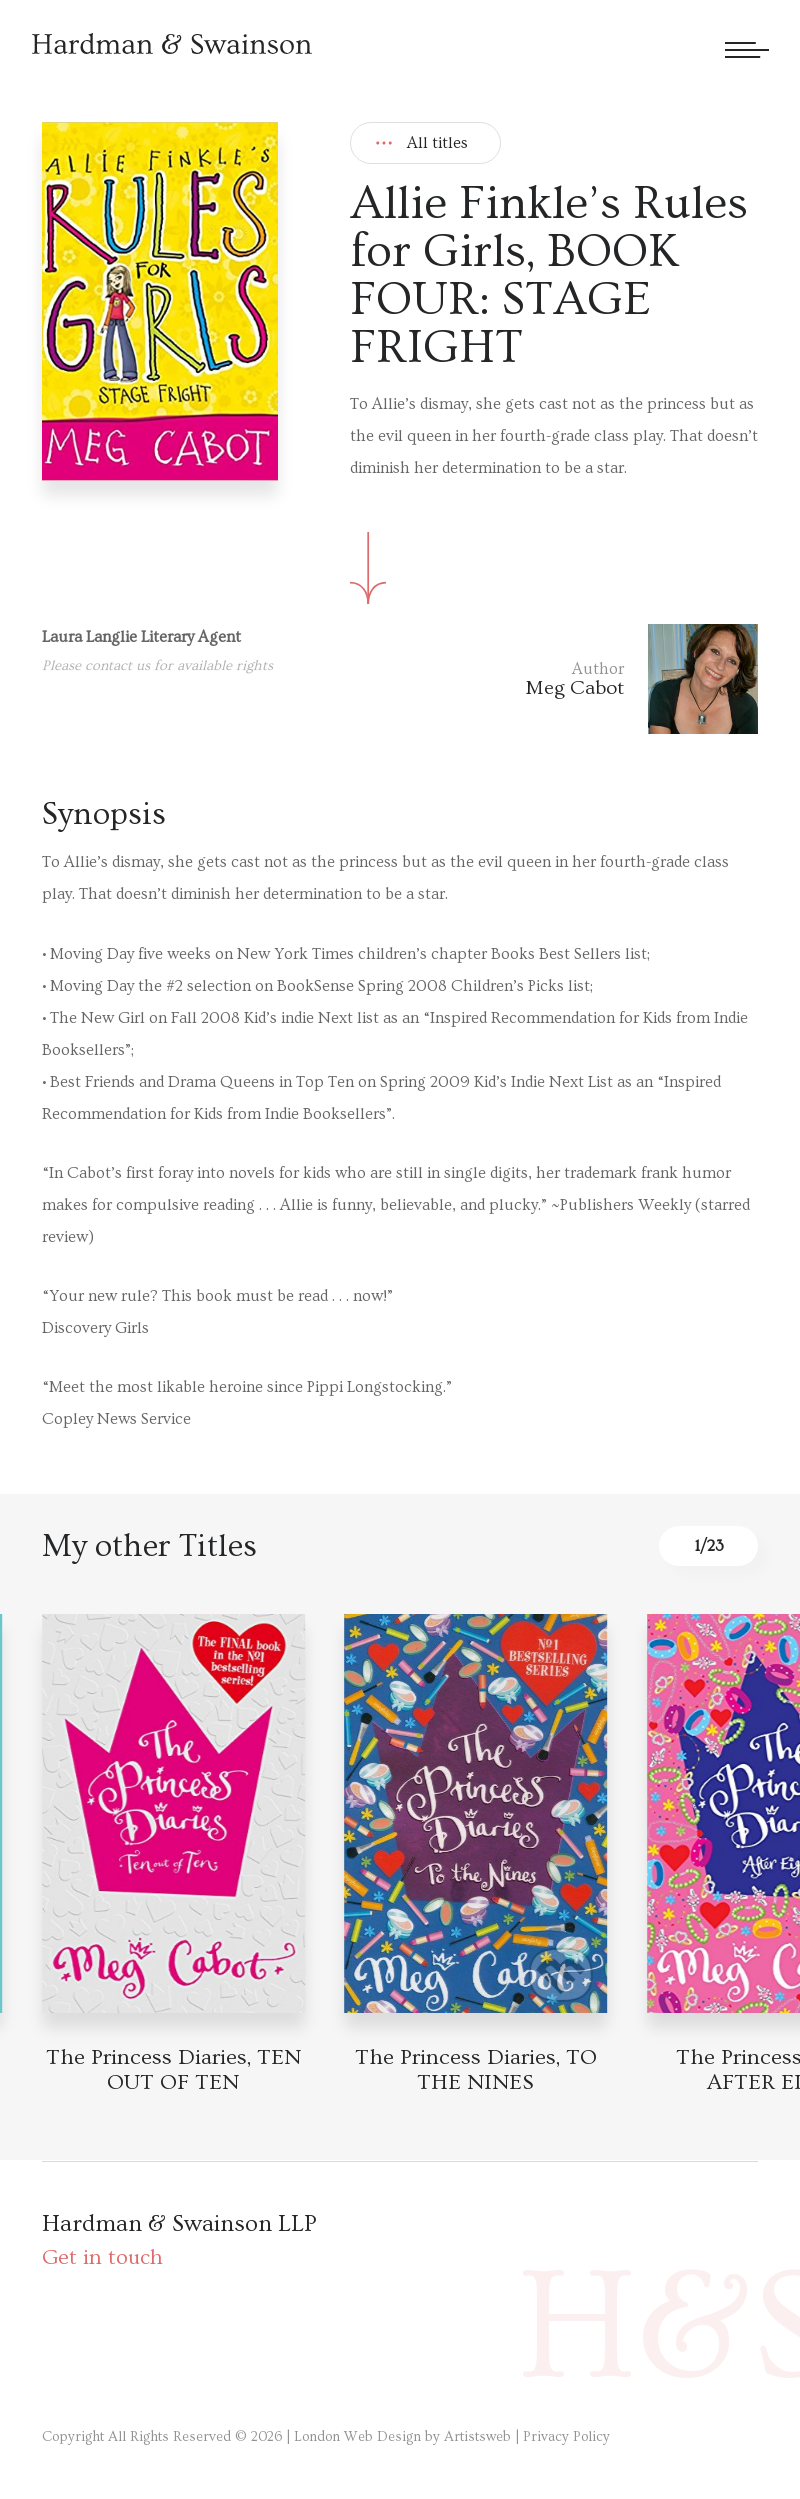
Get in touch (102, 2257)
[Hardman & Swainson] (172, 43)
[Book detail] (173, 1813)
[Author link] (641, 679)
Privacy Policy (566, 2437)
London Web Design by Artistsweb (402, 2437)
